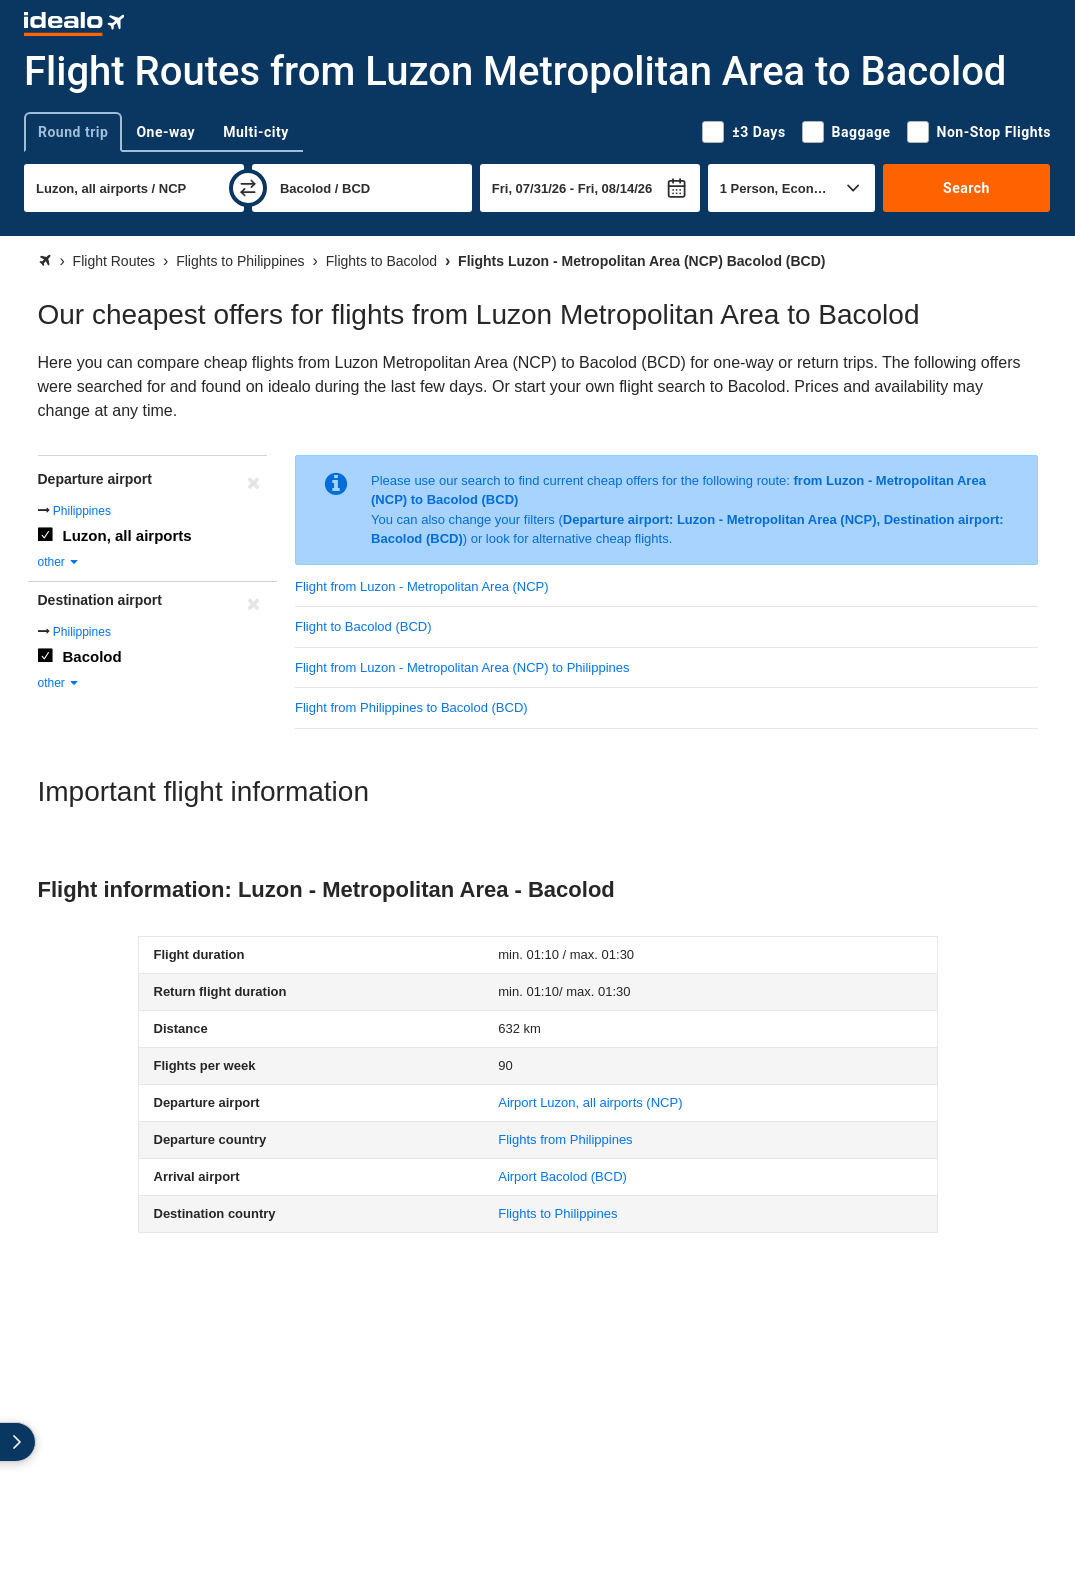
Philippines (82, 511)
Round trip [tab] (73, 132)
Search (966, 188)
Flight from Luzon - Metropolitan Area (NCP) (422, 586)
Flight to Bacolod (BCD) (363, 626)
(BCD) (562, 1176)
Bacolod (92, 656)
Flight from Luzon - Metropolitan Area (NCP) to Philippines (462, 667)
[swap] (248, 188)
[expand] (18, 1442)
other (59, 562)
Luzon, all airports (127, 535)
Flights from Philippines (565, 1139)
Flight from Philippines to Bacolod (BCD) (411, 707)
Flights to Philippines (557, 1213)
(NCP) (590, 1102)
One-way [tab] (165, 132)
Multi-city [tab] (256, 132)
